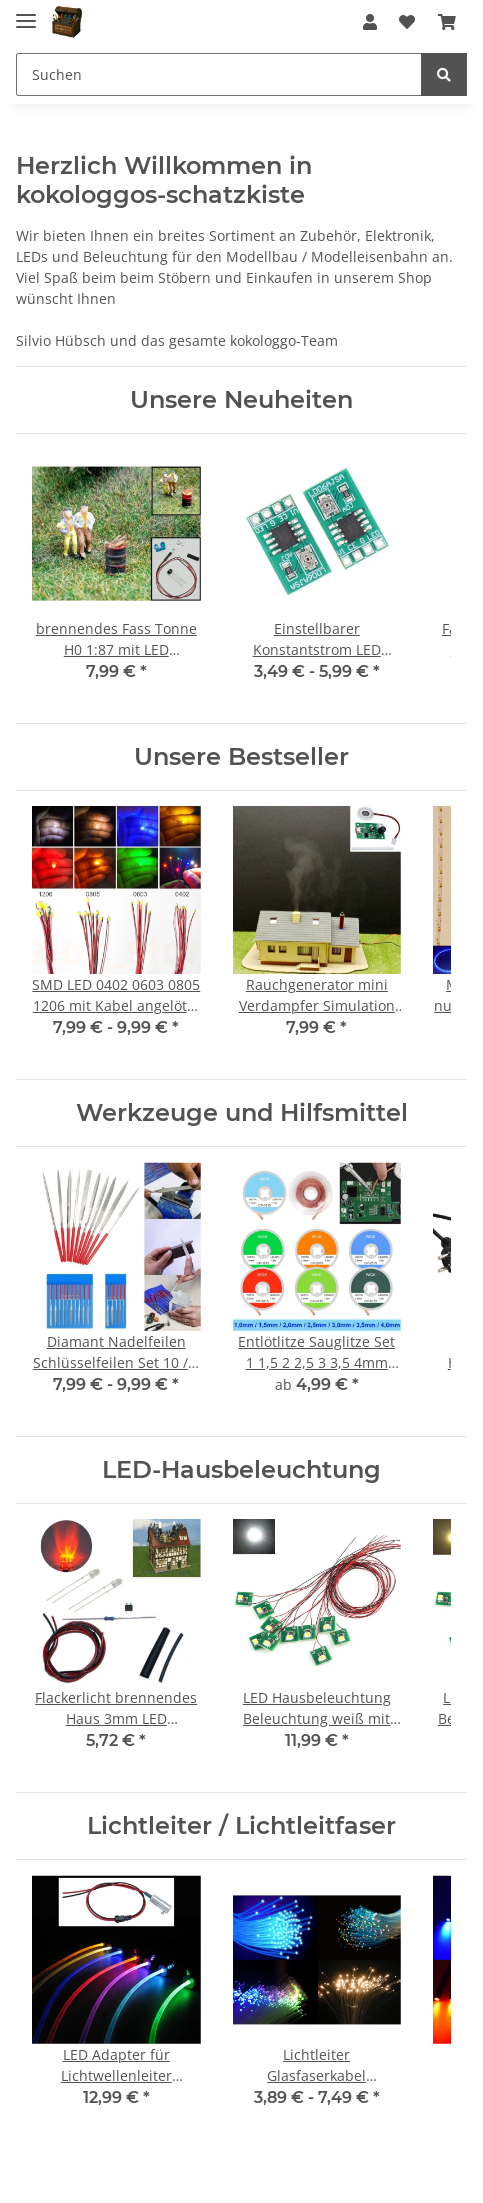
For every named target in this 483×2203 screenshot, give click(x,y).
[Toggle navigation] (26, 12)
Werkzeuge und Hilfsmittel (242, 1112)
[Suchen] (219, 74)
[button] (370, 22)
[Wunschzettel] (407, 22)
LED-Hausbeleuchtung (241, 1469)
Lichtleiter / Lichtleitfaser (241, 1825)
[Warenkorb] (447, 22)
